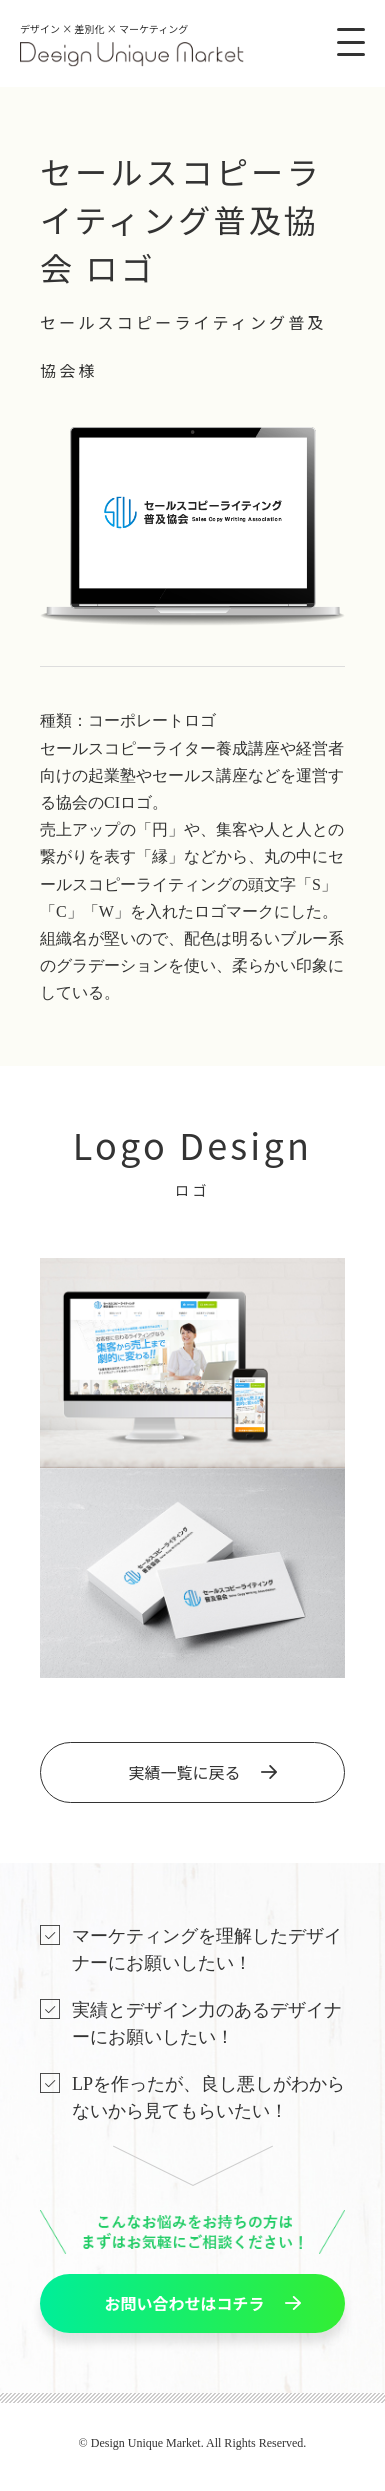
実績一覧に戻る (184, 1772)
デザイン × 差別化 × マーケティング (132, 44)
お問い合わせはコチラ (184, 2303)
